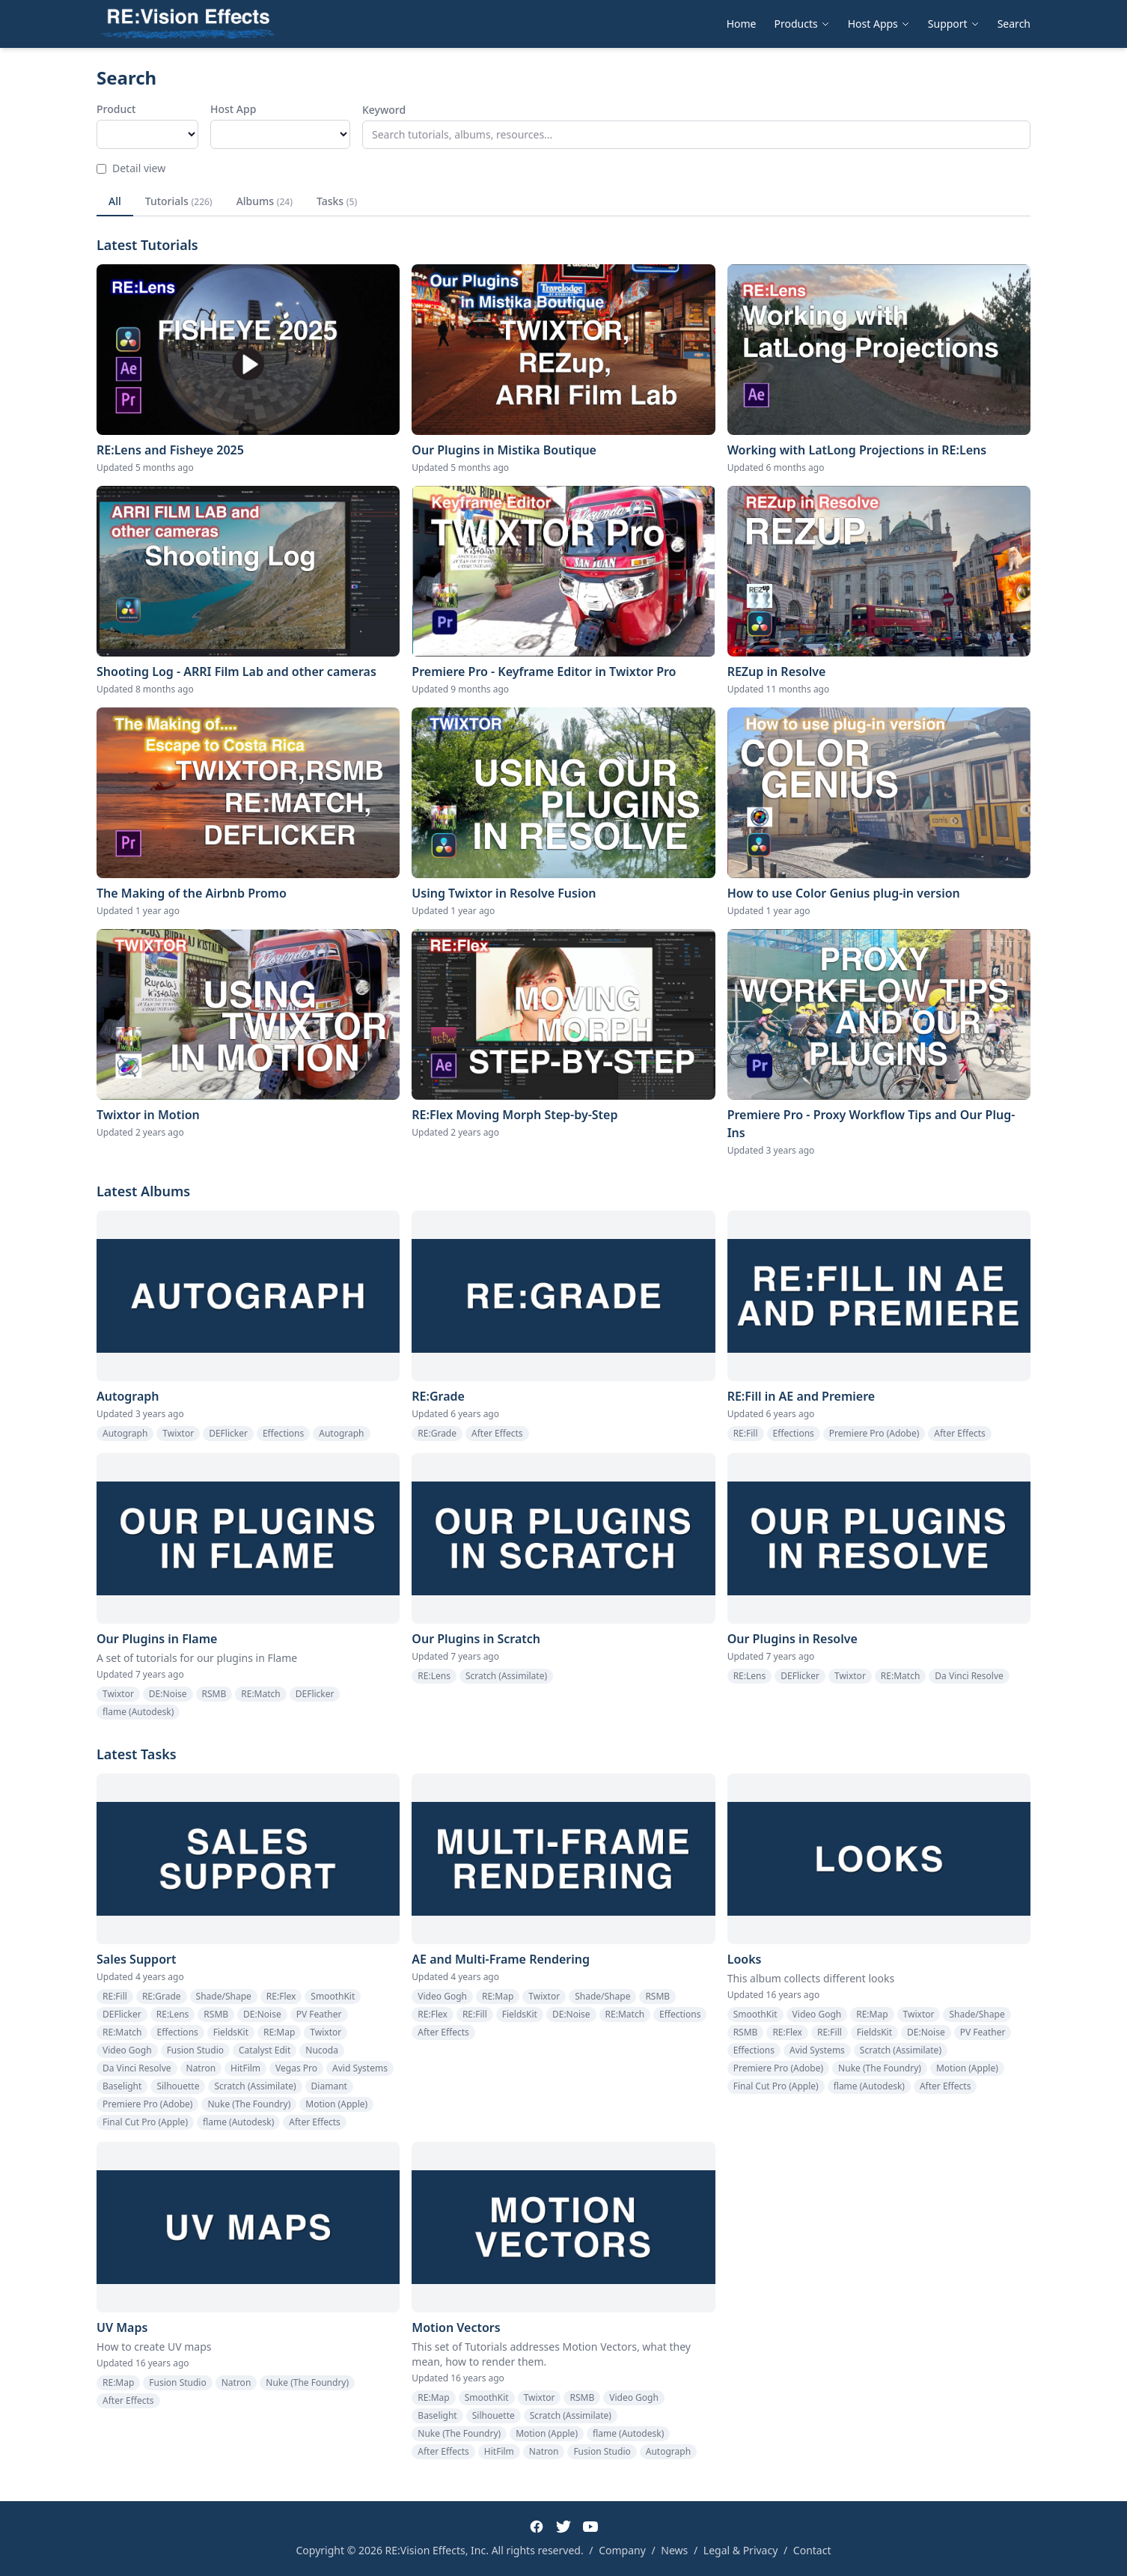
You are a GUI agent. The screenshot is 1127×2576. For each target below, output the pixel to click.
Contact (812, 2550)
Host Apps (879, 23)
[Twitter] (563, 2526)
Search (1014, 23)
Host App (233, 109)
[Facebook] (536, 2526)
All (115, 201)
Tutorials (179, 201)
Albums (264, 201)
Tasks (337, 201)
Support (954, 23)
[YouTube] (590, 2526)
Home (742, 23)
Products (802, 23)
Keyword (384, 110)
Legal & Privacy (740, 2550)
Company (622, 2550)
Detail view (131, 168)
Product (116, 109)
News (674, 2550)
